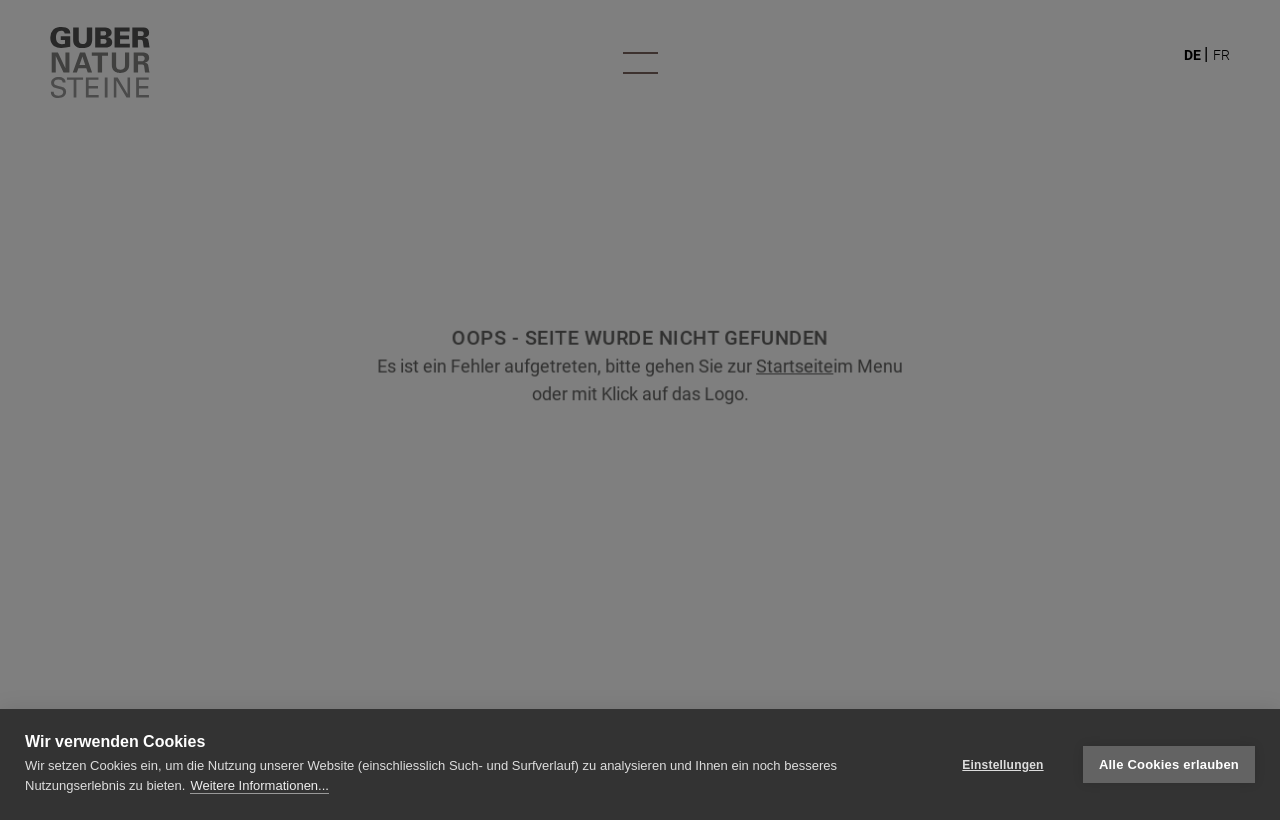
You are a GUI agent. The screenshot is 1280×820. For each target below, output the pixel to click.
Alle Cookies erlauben (1169, 764)
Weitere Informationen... (259, 785)
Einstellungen (1002, 765)
